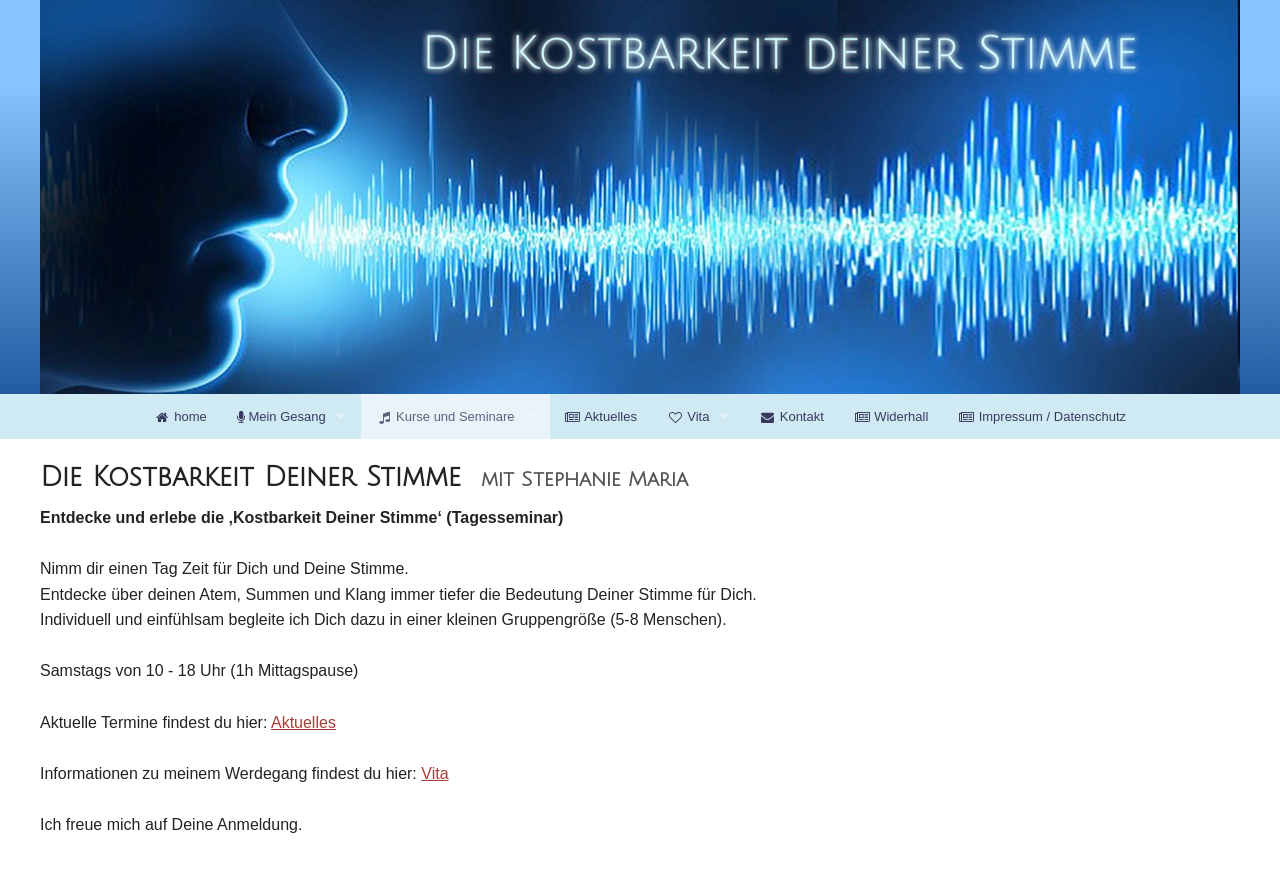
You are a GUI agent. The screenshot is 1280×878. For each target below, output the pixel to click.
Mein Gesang (281, 416)
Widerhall (891, 416)
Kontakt (791, 416)
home (180, 416)
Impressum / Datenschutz (1042, 416)
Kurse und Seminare (445, 416)
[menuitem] (180, 416)
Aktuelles (601, 416)
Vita (688, 416)
